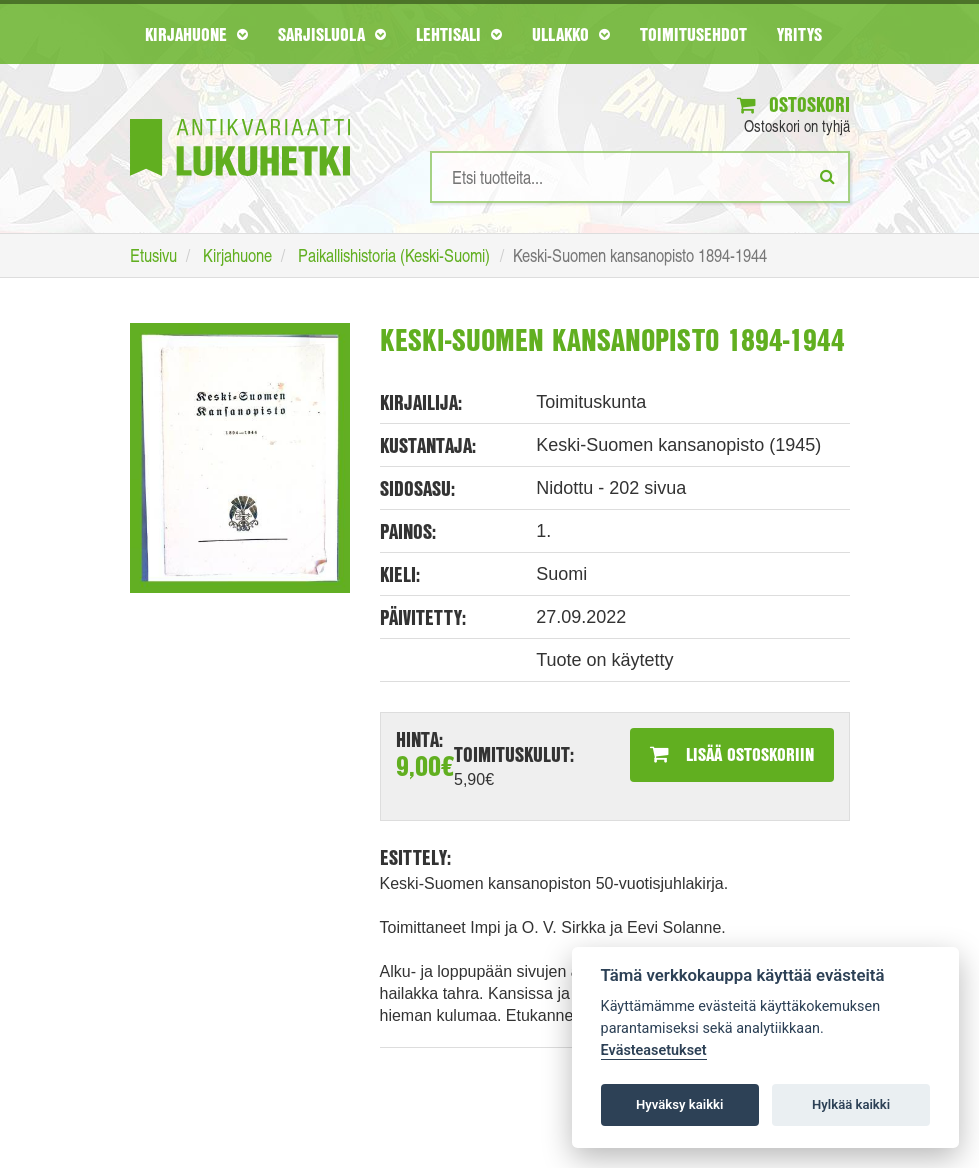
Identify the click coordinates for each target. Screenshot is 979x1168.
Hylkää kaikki (851, 1104)
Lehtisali (459, 34)
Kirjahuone (196, 34)
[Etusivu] (240, 117)
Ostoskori (793, 104)
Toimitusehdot (693, 34)
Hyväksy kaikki (679, 1104)
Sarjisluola (332, 34)
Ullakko (571, 34)
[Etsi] (827, 176)
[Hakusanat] (640, 177)
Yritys (799, 34)
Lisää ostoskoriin (732, 754)
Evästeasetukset (654, 1050)
